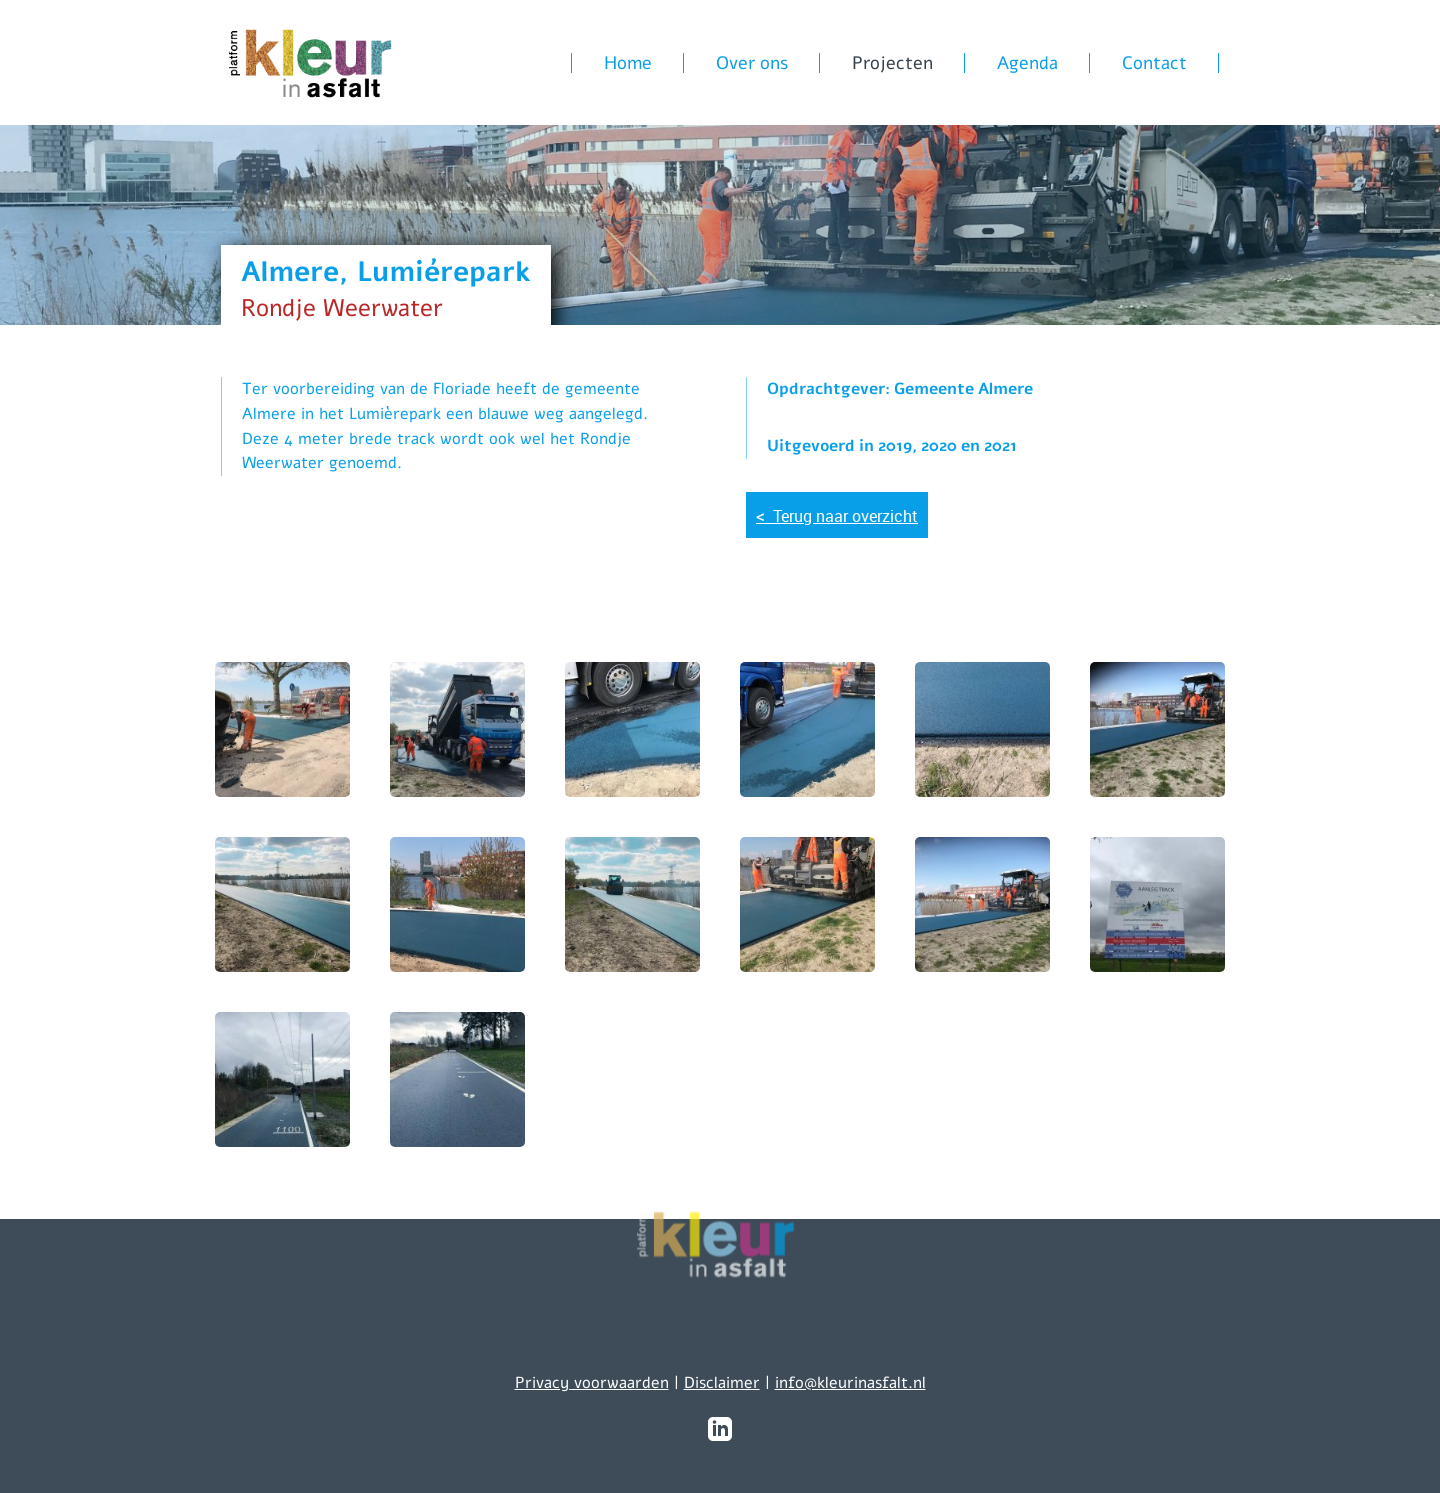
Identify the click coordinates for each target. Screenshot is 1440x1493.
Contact (1154, 63)
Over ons (752, 63)
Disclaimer (722, 1383)
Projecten (892, 63)
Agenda (1027, 63)
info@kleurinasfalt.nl (850, 1383)
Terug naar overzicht (837, 515)
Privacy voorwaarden (592, 1383)
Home (628, 63)
